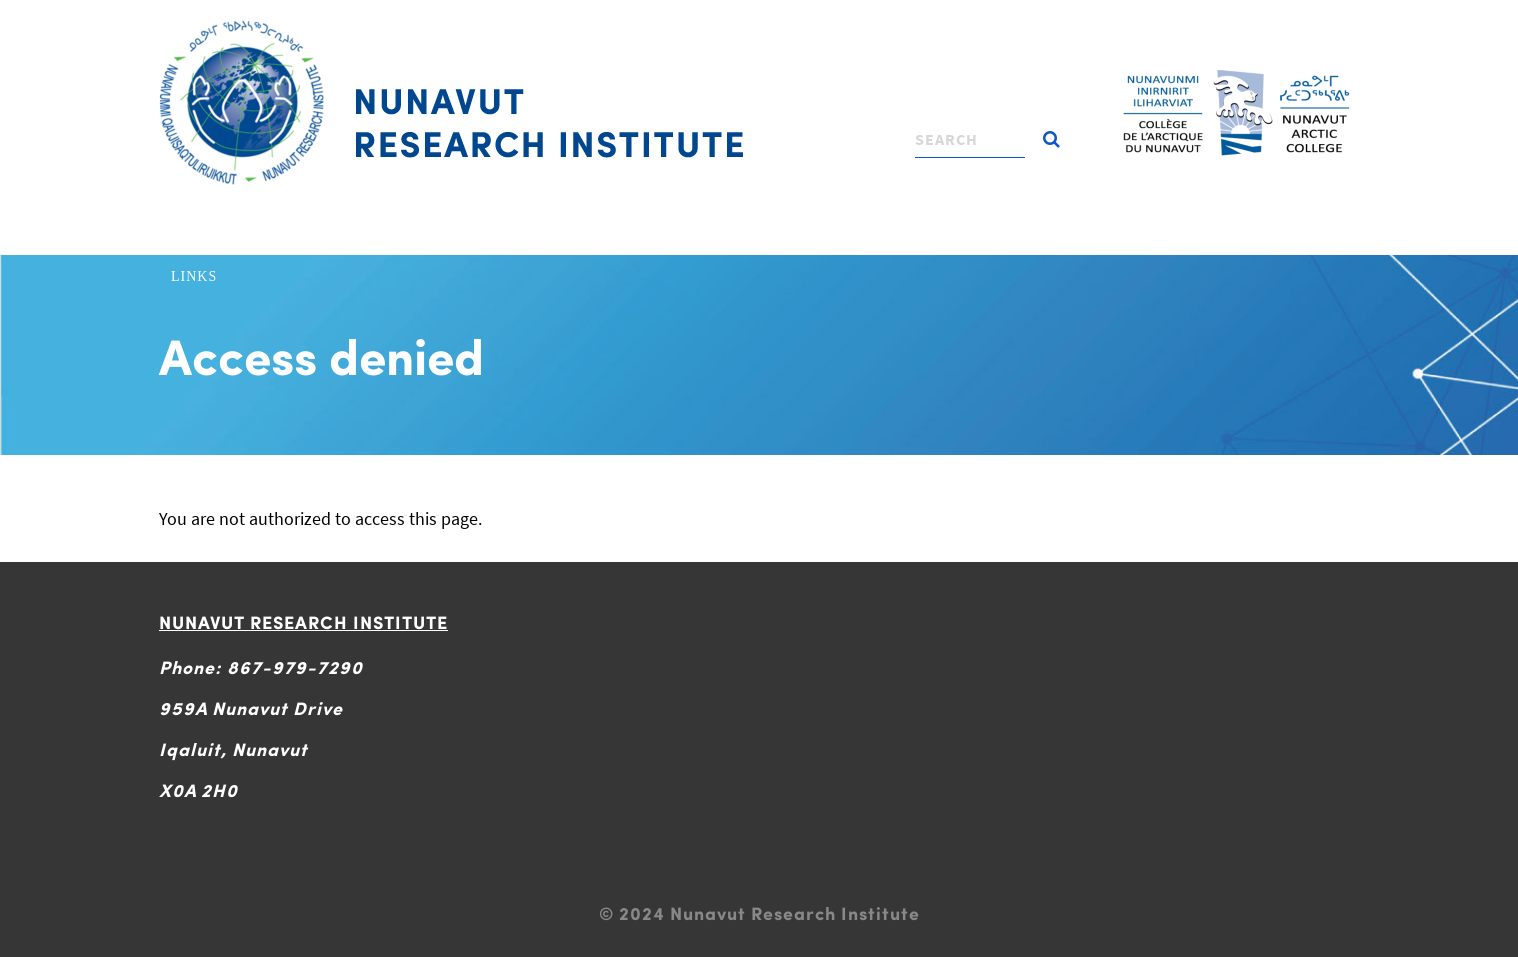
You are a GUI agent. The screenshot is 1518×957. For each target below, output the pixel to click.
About (266, 235)
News (1165, 235)
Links (194, 276)
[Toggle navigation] (756, 25)
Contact (1247, 235)
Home (193, 235)
